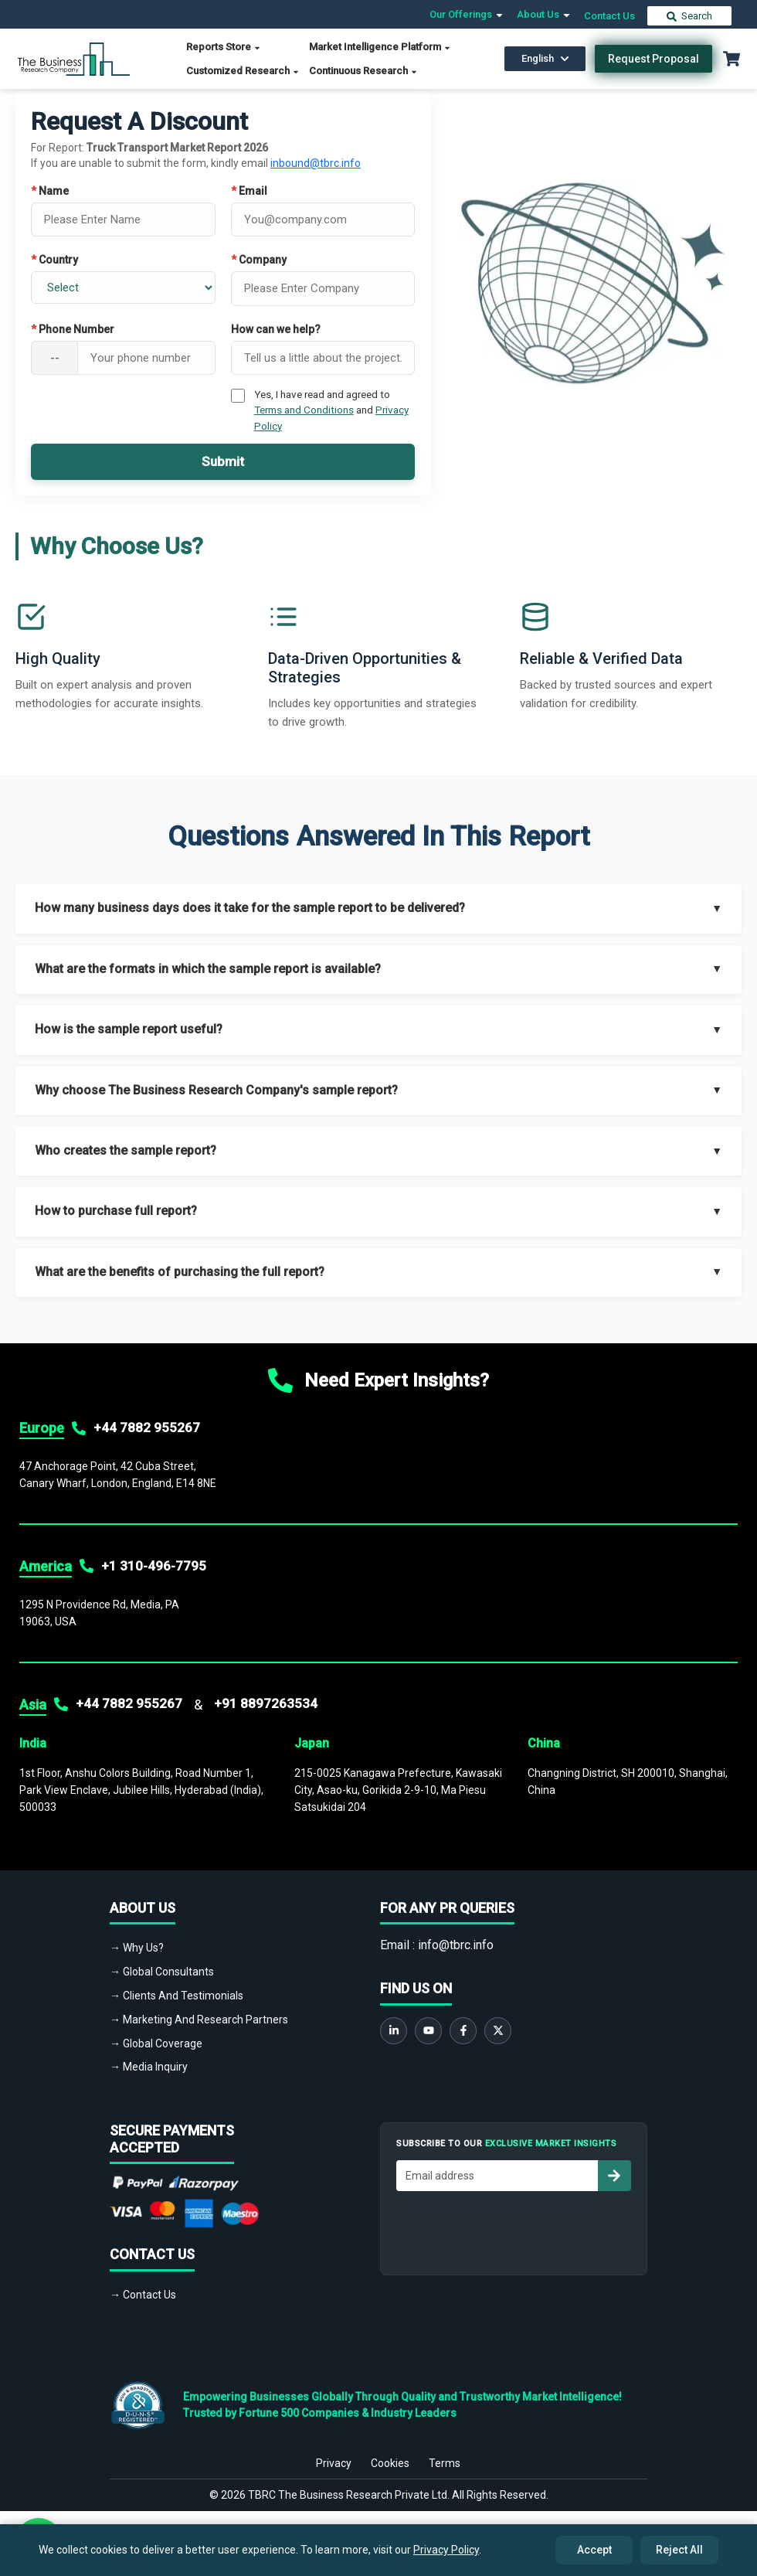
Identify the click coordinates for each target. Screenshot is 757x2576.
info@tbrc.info (456, 1945)
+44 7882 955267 (146, 1427)
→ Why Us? (137, 1947)
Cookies (390, 2454)
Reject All (679, 2550)
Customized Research (243, 71)
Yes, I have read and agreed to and (331, 410)
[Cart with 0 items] (731, 58)
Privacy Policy (446, 2550)
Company (259, 260)
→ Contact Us (143, 2294)
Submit (223, 461)
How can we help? (276, 329)
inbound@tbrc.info (315, 163)
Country (54, 260)
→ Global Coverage (156, 2043)
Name (50, 191)
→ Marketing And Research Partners (199, 2019)
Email (249, 191)
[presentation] (513, 2229)
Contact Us (609, 16)
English (545, 58)
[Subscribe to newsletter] (614, 2175)
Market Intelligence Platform (380, 47)
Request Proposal (653, 59)
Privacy (333, 2454)
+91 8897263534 (265, 1703)
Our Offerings (466, 14)
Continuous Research (363, 71)
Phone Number (72, 329)
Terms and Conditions (304, 409)
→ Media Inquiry (149, 2066)
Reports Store (223, 47)
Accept (594, 2550)
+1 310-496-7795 (153, 1566)
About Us (544, 14)
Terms (444, 2454)
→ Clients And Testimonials (176, 1995)
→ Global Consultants (162, 1971)
